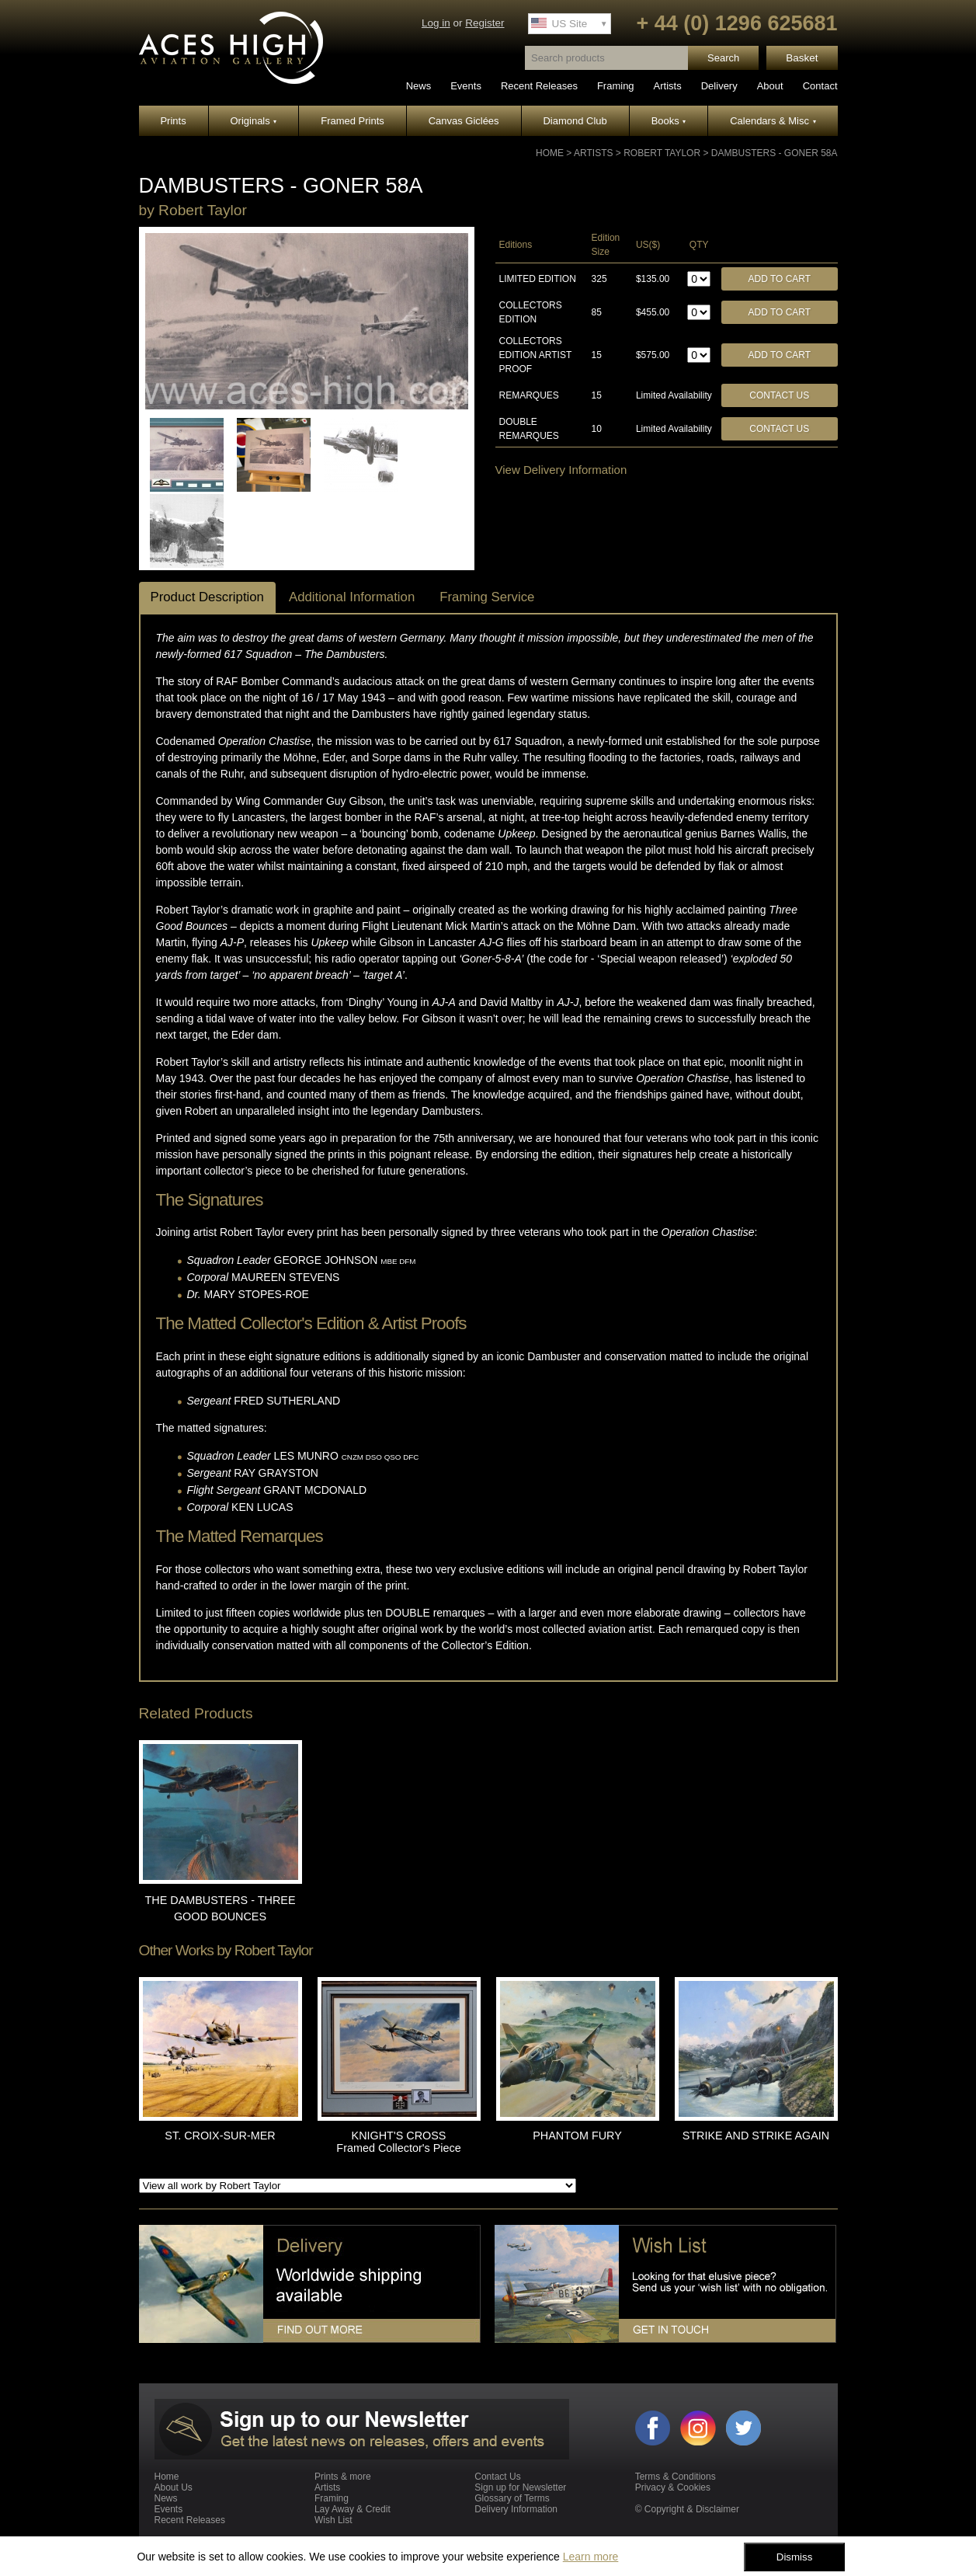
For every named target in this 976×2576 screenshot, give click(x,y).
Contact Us (779, 395)
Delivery (719, 86)
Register (484, 23)
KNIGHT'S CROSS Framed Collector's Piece (398, 2141)
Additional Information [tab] (352, 597)
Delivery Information (515, 2509)
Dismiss (794, 2557)
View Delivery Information (561, 469)
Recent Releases (539, 86)
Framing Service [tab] (486, 597)
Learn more (591, 2556)
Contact (820, 86)
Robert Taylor (661, 153)
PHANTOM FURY (577, 2135)
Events (465, 86)
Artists (668, 86)
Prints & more (342, 2476)
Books (668, 121)
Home (550, 153)
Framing (615, 86)
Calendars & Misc (772, 121)
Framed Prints (352, 121)
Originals (254, 121)
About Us (174, 2487)
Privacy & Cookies (672, 2487)
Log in (436, 23)
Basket (802, 58)
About (770, 86)
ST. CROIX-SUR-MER (220, 2135)
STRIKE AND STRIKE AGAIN (756, 2135)
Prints (173, 121)
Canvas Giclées (464, 121)
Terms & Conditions (675, 2476)
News (419, 86)
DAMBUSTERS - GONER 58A (774, 153)
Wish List (333, 2520)
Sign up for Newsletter (520, 2487)
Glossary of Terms (511, 2498)
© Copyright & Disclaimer (687, 2509)
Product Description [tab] (207, 597)
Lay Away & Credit (352, 2509)
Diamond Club (574, 121)
